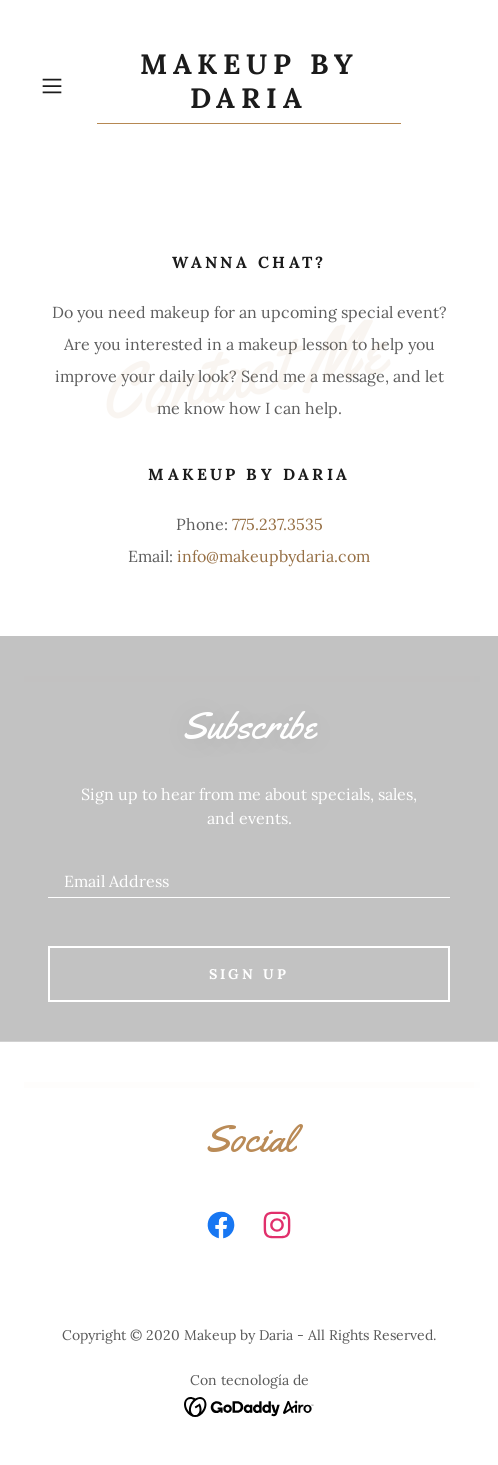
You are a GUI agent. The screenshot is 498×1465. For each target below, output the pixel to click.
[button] (64, 86)
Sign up (249, 974)
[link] (249, 86)
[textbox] (249, 872)
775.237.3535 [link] (277, 524)
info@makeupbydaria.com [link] (273, 556)
